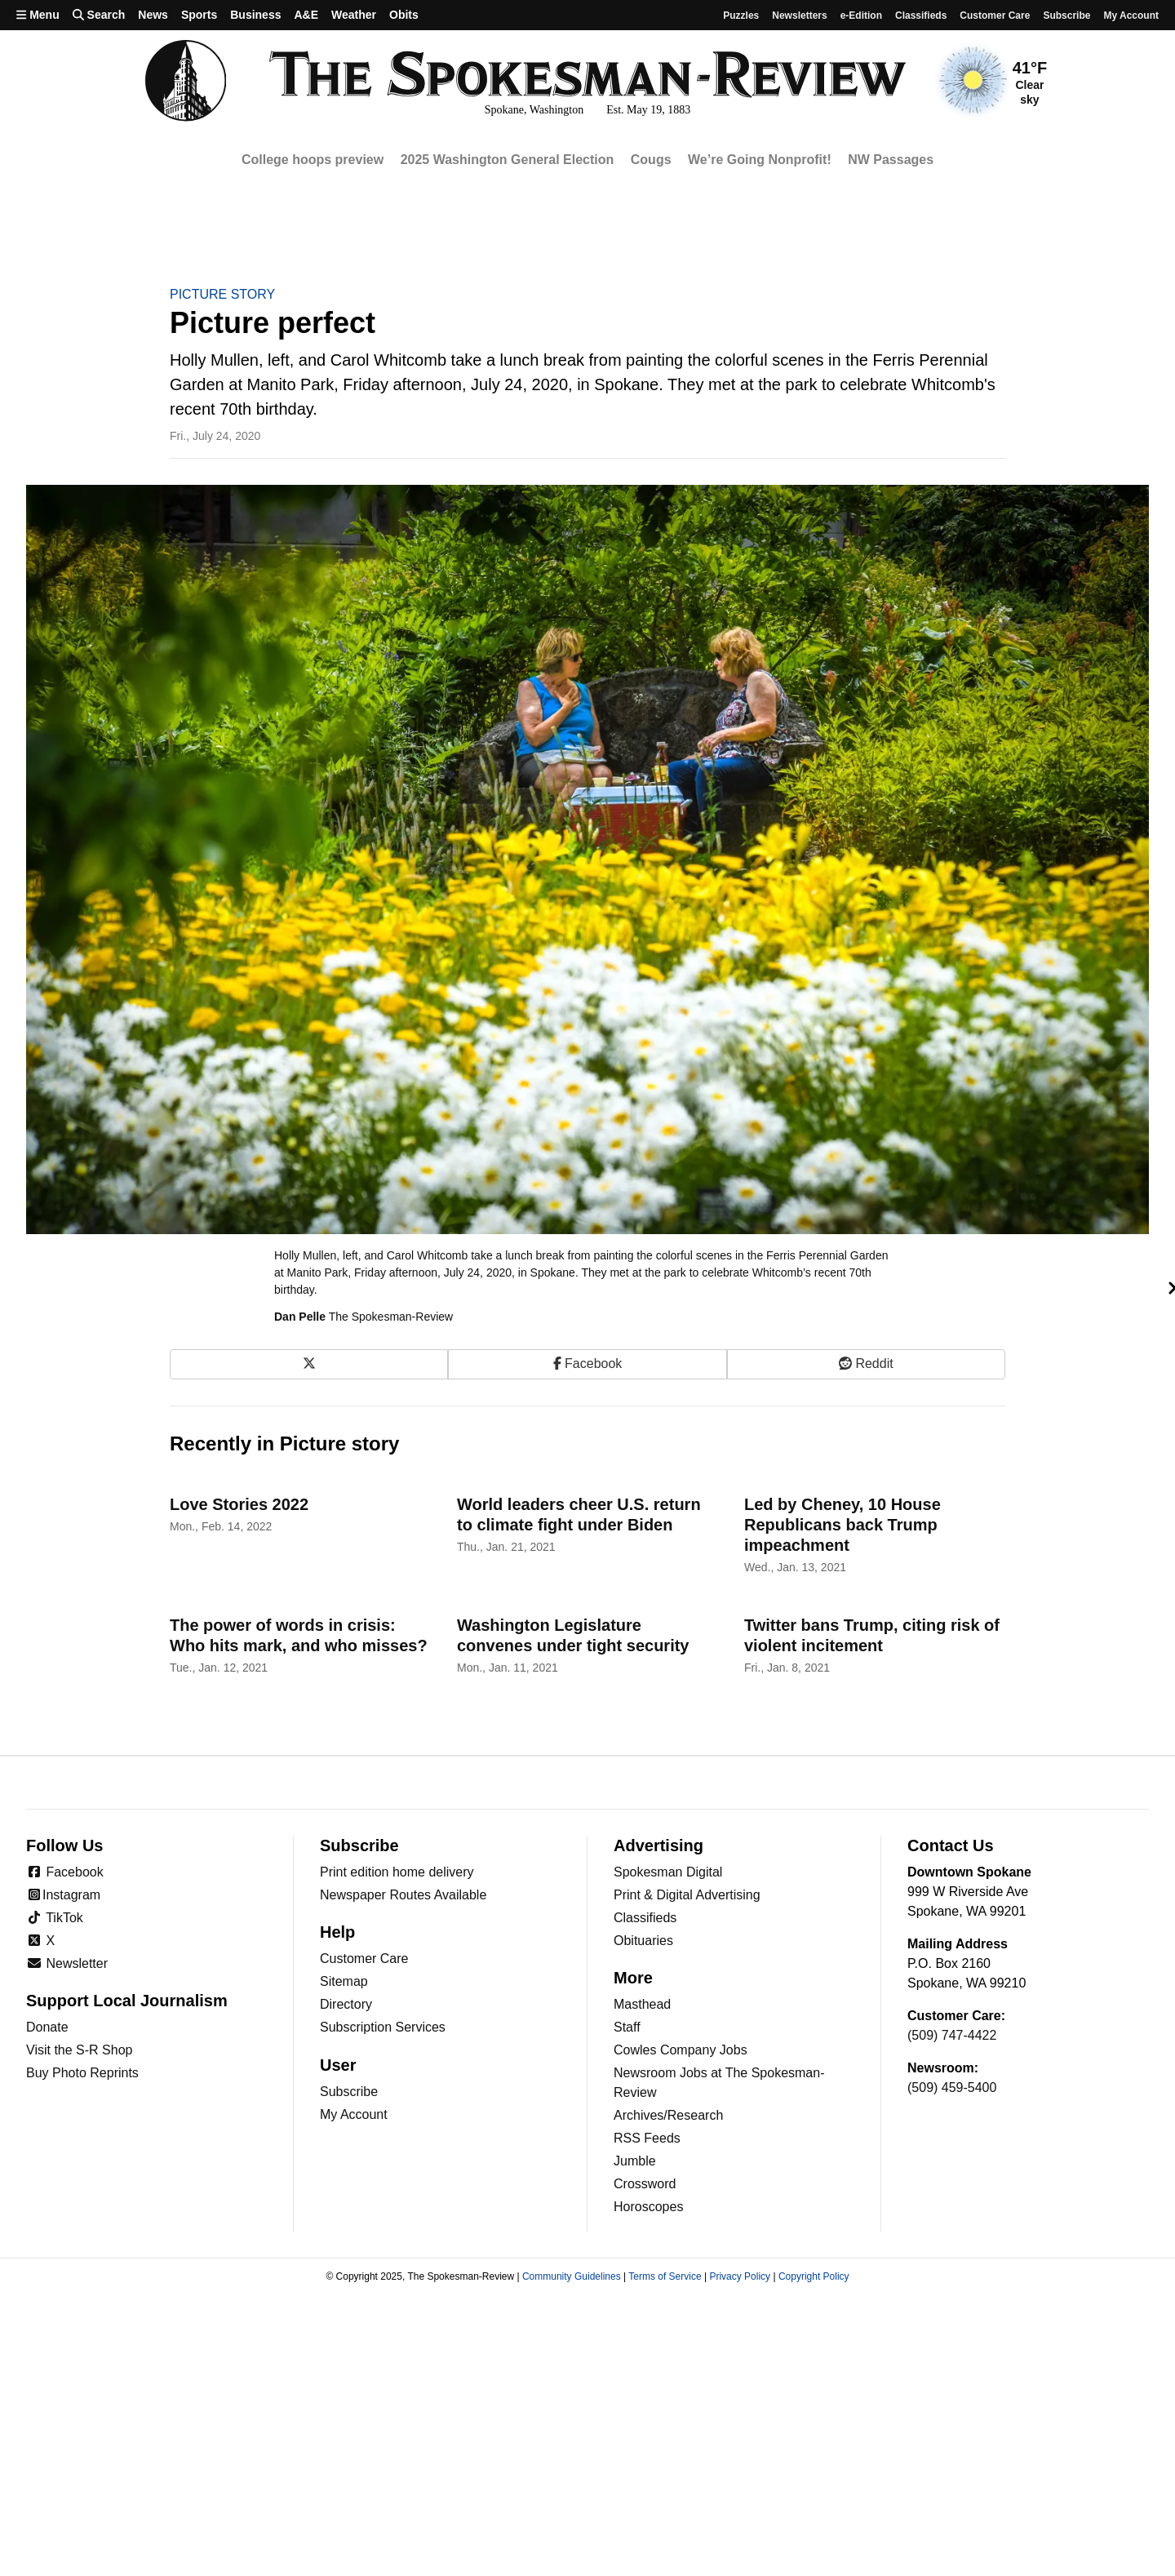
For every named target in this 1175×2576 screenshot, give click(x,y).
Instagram (63, 1895)
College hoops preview (313, 160)
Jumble (635, 2161)
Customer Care (995, 15)
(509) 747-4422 (951, 2035)
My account (1131, 15)
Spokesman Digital (668, 1872)
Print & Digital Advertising (687, 1895)
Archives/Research (668, 2115)
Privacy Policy (739, 2276)
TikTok (54, 1918)
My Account (354, 2114)
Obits (404, 14)
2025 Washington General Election (507, 160)
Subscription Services (383, 2027)
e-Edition (861, 15)
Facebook (65, 1872)
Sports (199, 14)
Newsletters (799, 15)
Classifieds (921, 15)
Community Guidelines (571, 2276)
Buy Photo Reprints (82, 2073)
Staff (627, 2027)
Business (255, 14)
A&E (306, 14)
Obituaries (643, 1941)
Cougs (651, 160)
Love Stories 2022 (239, 1504)
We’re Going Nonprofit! (759, 160)
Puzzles (741, 15)
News (153, 14)
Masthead (642, 2004)
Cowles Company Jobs (680, 2050)
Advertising (658, 1845)
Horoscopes (648, 2207)
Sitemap (344, 1981)
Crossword (645, 2184)
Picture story (222, 294)
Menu (38, 14)
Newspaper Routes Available (403, 1895)
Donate (47, 2027)
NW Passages (890, 160)
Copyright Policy (813, 2276)
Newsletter (67, 1963)
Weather (353, 14)
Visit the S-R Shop (79, 2050)
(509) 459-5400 (951, 2087)
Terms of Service (664, 2276)
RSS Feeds (647, 2138)
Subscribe (1066, 15)
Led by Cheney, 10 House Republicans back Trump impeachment (842, 1524)
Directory (346, 2004)
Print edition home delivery (397, 1872)
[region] (587, 160)
